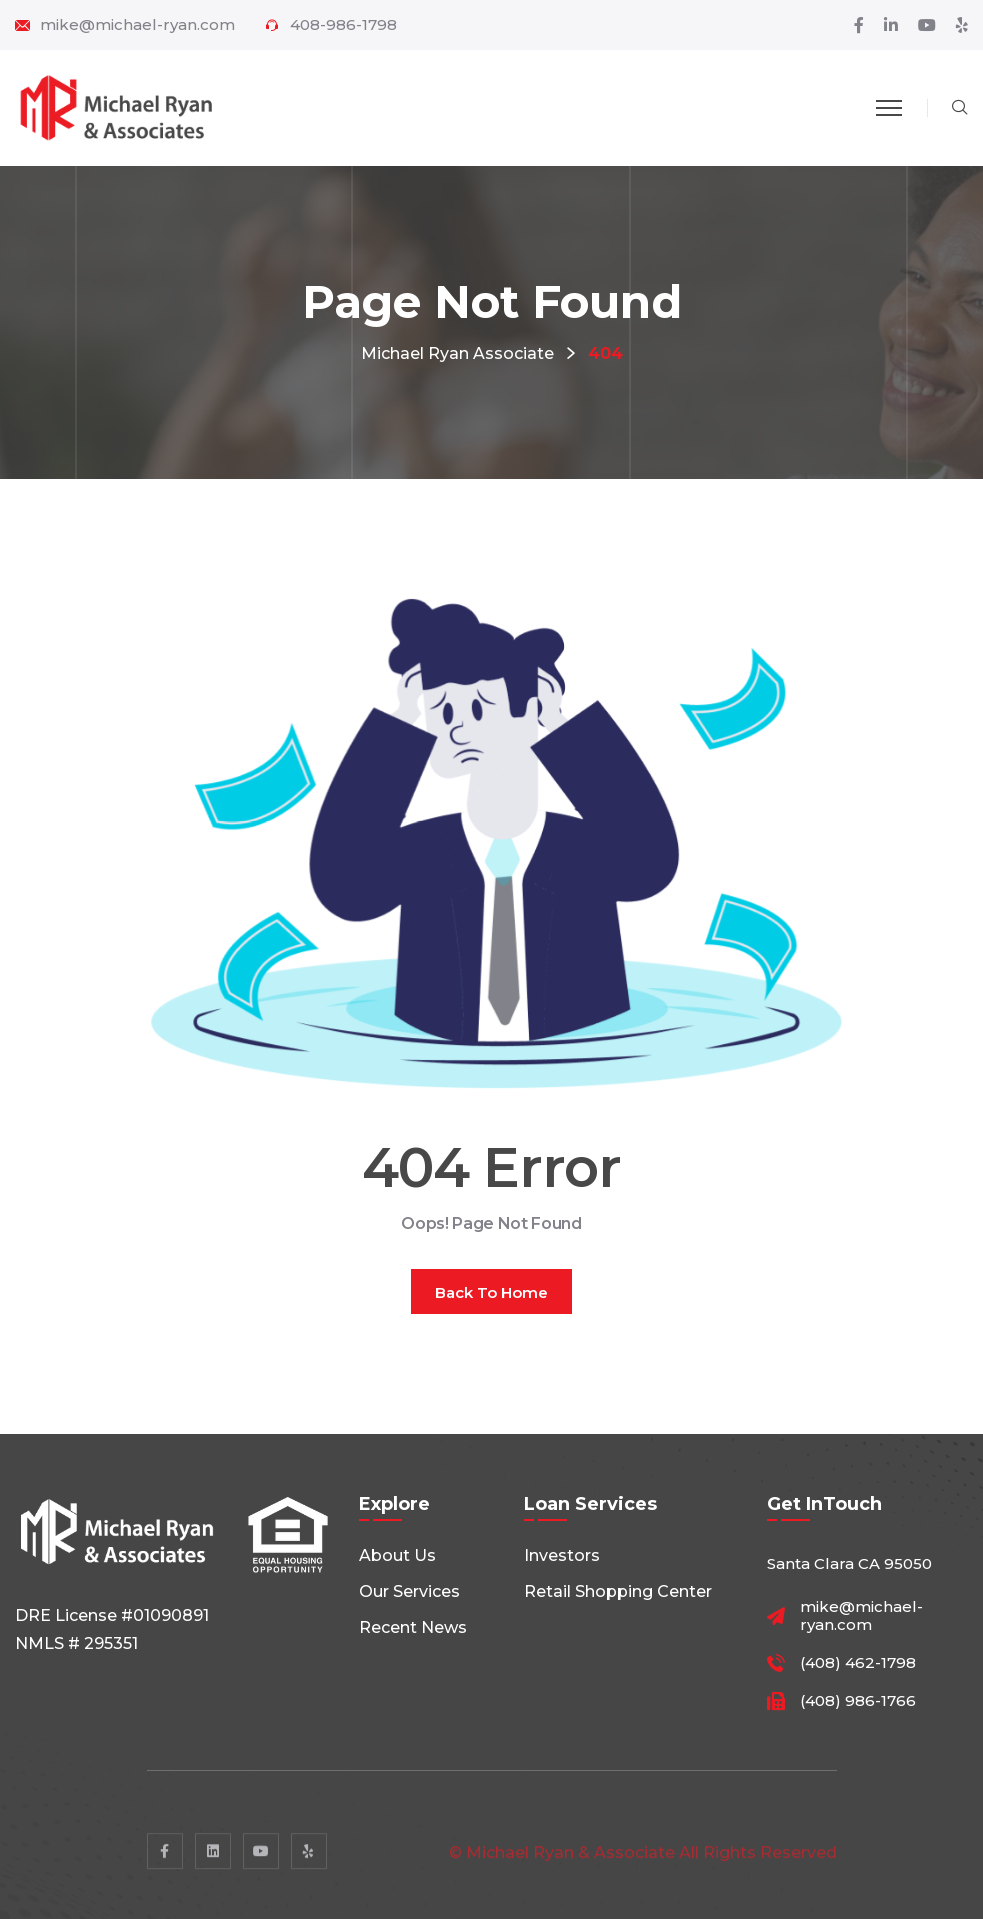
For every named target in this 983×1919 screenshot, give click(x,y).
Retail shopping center (618, 1591)
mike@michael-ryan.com (137, 25)
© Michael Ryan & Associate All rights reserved (643, 1862)
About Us (397, 1555)
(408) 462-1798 (858, 1663)
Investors (562, 1555)
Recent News (413, 1627)
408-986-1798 (343, 25)
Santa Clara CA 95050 (849, 1563)
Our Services (409, 1591)
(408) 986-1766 (858, 1701)
